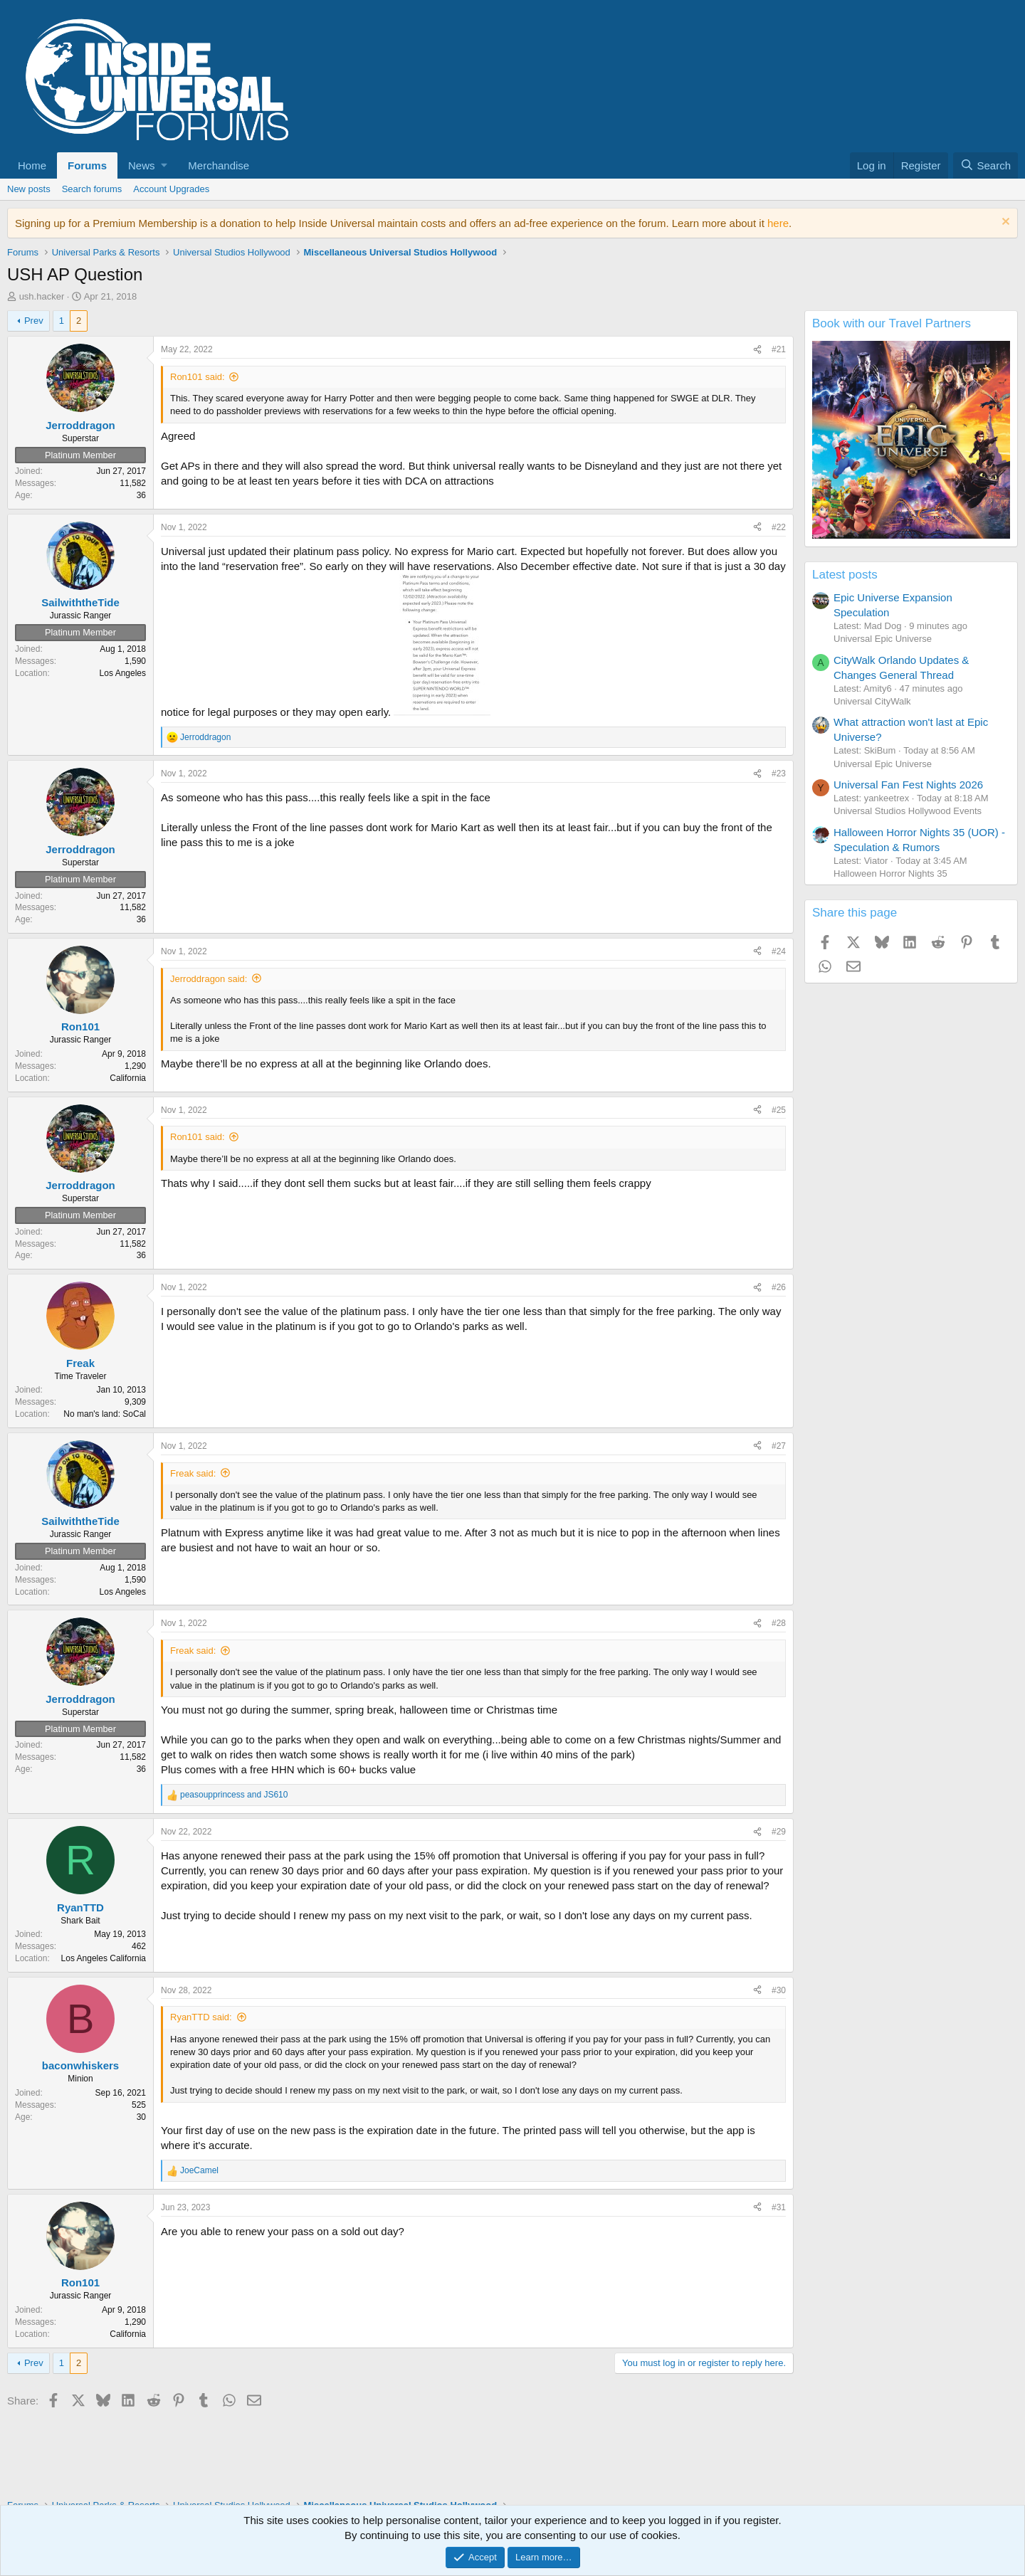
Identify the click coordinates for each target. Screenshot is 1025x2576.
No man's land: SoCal (104, 1414)
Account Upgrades (171, 189)
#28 (779, 1623)
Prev (33, 320)
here (778, 223)
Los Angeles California (103, 1958)
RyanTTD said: (201, 2017)
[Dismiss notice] (1004, 223)
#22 (779, 527)
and (234, 1795)
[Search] (985, 165)
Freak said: (193, 1473)
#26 (779, 1287)
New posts (29, 189)
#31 (779, 2207)
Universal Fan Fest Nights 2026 (908, 784)
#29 (779, 1832)
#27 (779, 1446)
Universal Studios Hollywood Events (908, 811)
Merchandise (218, 165)
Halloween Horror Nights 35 (890, 873)
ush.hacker (42, 296)
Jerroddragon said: (208, 978)
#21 (779, 349)
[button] (147, 165)
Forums (87, 165)
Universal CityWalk (872, 701)
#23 (779, 773)
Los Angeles (123, 673)
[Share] (757, 350)
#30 (779, 1990)
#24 (779, 951)
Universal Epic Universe (883, 638)
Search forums (92, 189)
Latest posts (845, 574)
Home (32, 165)
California (128, 1078)
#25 (779, 1110)
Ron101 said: (197, 376)
